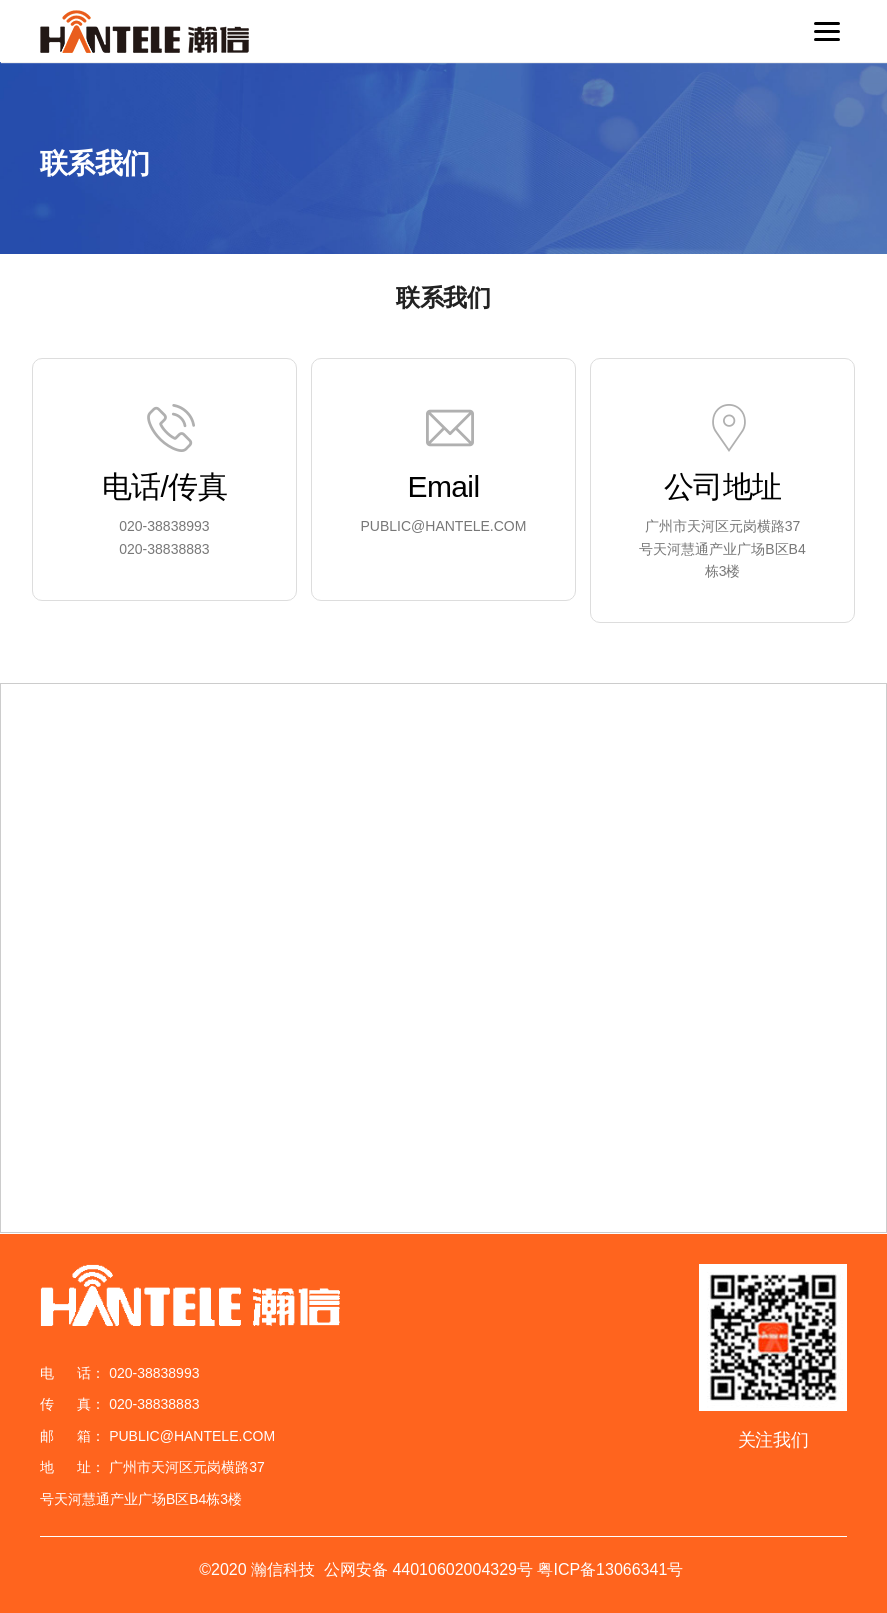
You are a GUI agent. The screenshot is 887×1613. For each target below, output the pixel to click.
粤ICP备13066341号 (610, 1569)
